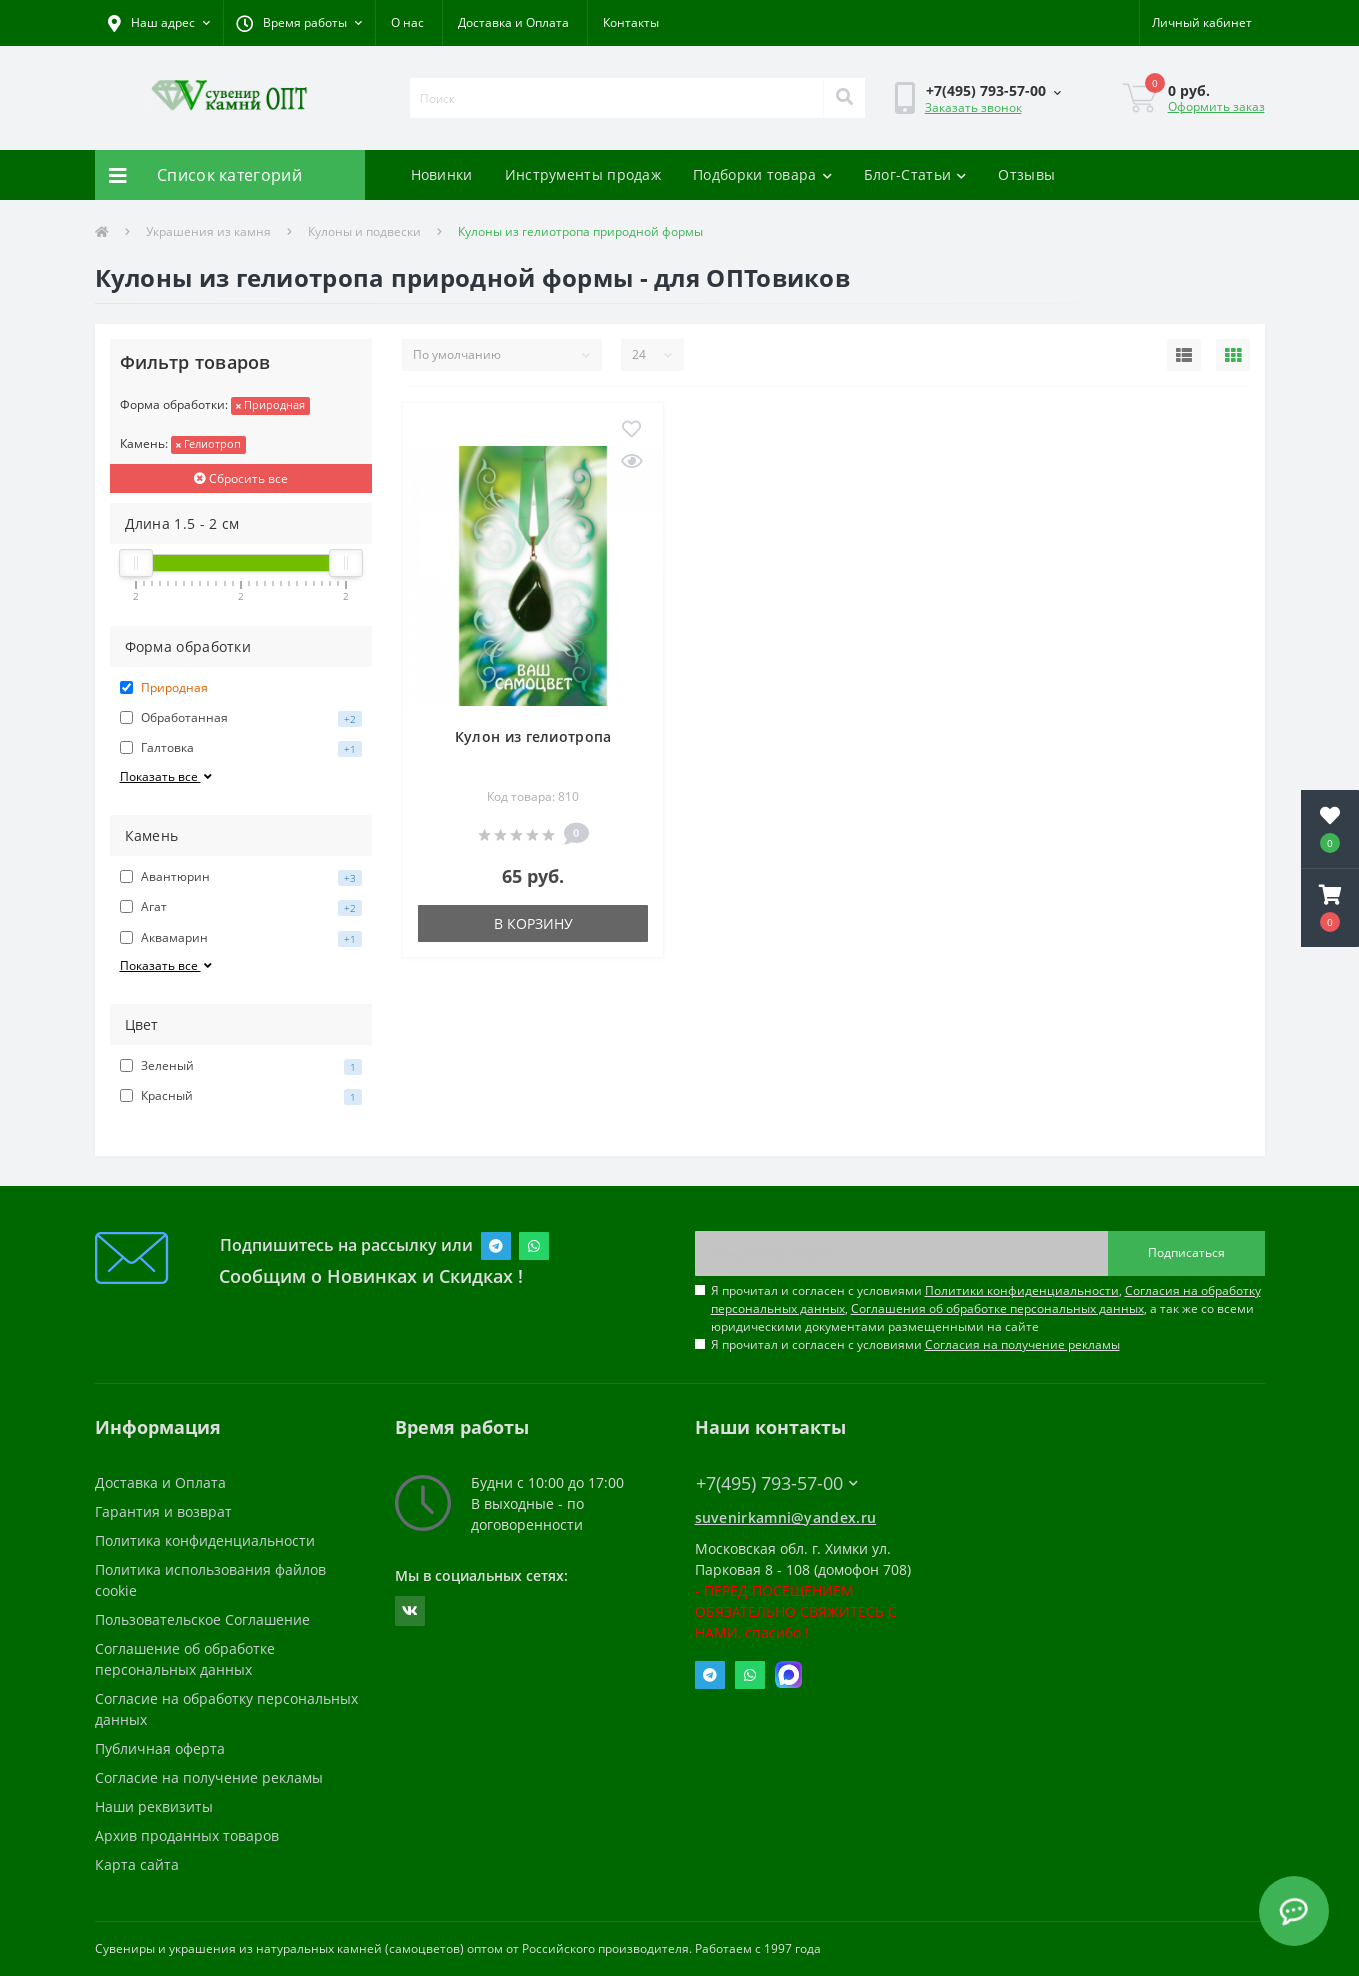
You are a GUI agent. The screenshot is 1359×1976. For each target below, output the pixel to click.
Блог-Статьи (915, 174)
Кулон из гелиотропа (533, 736)
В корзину (533, 923)
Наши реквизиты (154, 1806)
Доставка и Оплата (513, 22)
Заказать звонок (973, 107)
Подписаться (1186, 1252)
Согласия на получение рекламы (1022, 1344)
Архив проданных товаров (187, 1835)
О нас (407, 22)
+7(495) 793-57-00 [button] (777, 1483)
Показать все (168, 776)
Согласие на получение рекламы (209, 1777)
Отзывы (1026, 174)
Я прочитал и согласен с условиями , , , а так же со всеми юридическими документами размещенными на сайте (986, 1308)
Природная (270, 404)
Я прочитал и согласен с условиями (915, 1344)
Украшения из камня (208, 231)
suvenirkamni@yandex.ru (786, 1517)
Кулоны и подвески (364, 231)
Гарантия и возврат (163, 1511)
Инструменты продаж (583, 174)
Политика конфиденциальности (205, 1540)
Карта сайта (137, 1864)
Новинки (442, 174)
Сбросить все (241, 478)
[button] (299, 23)
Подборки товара (762, 174)
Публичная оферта (160, 1748)
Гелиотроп (208, 443)
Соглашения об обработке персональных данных (997, 1308)
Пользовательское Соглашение (202, 1619)
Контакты (631, 22)
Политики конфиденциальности (1022, 1290)
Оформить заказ (1216, 106)
